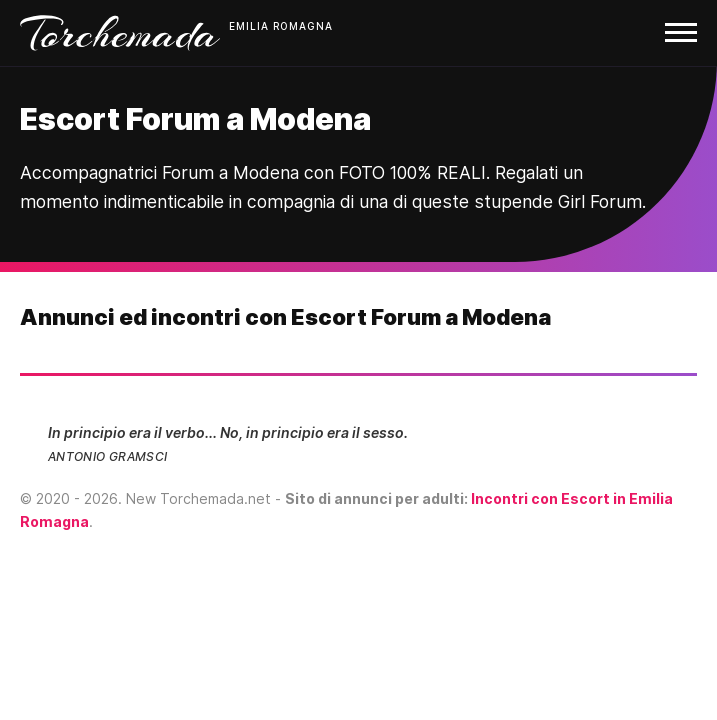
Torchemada (120, 33)
